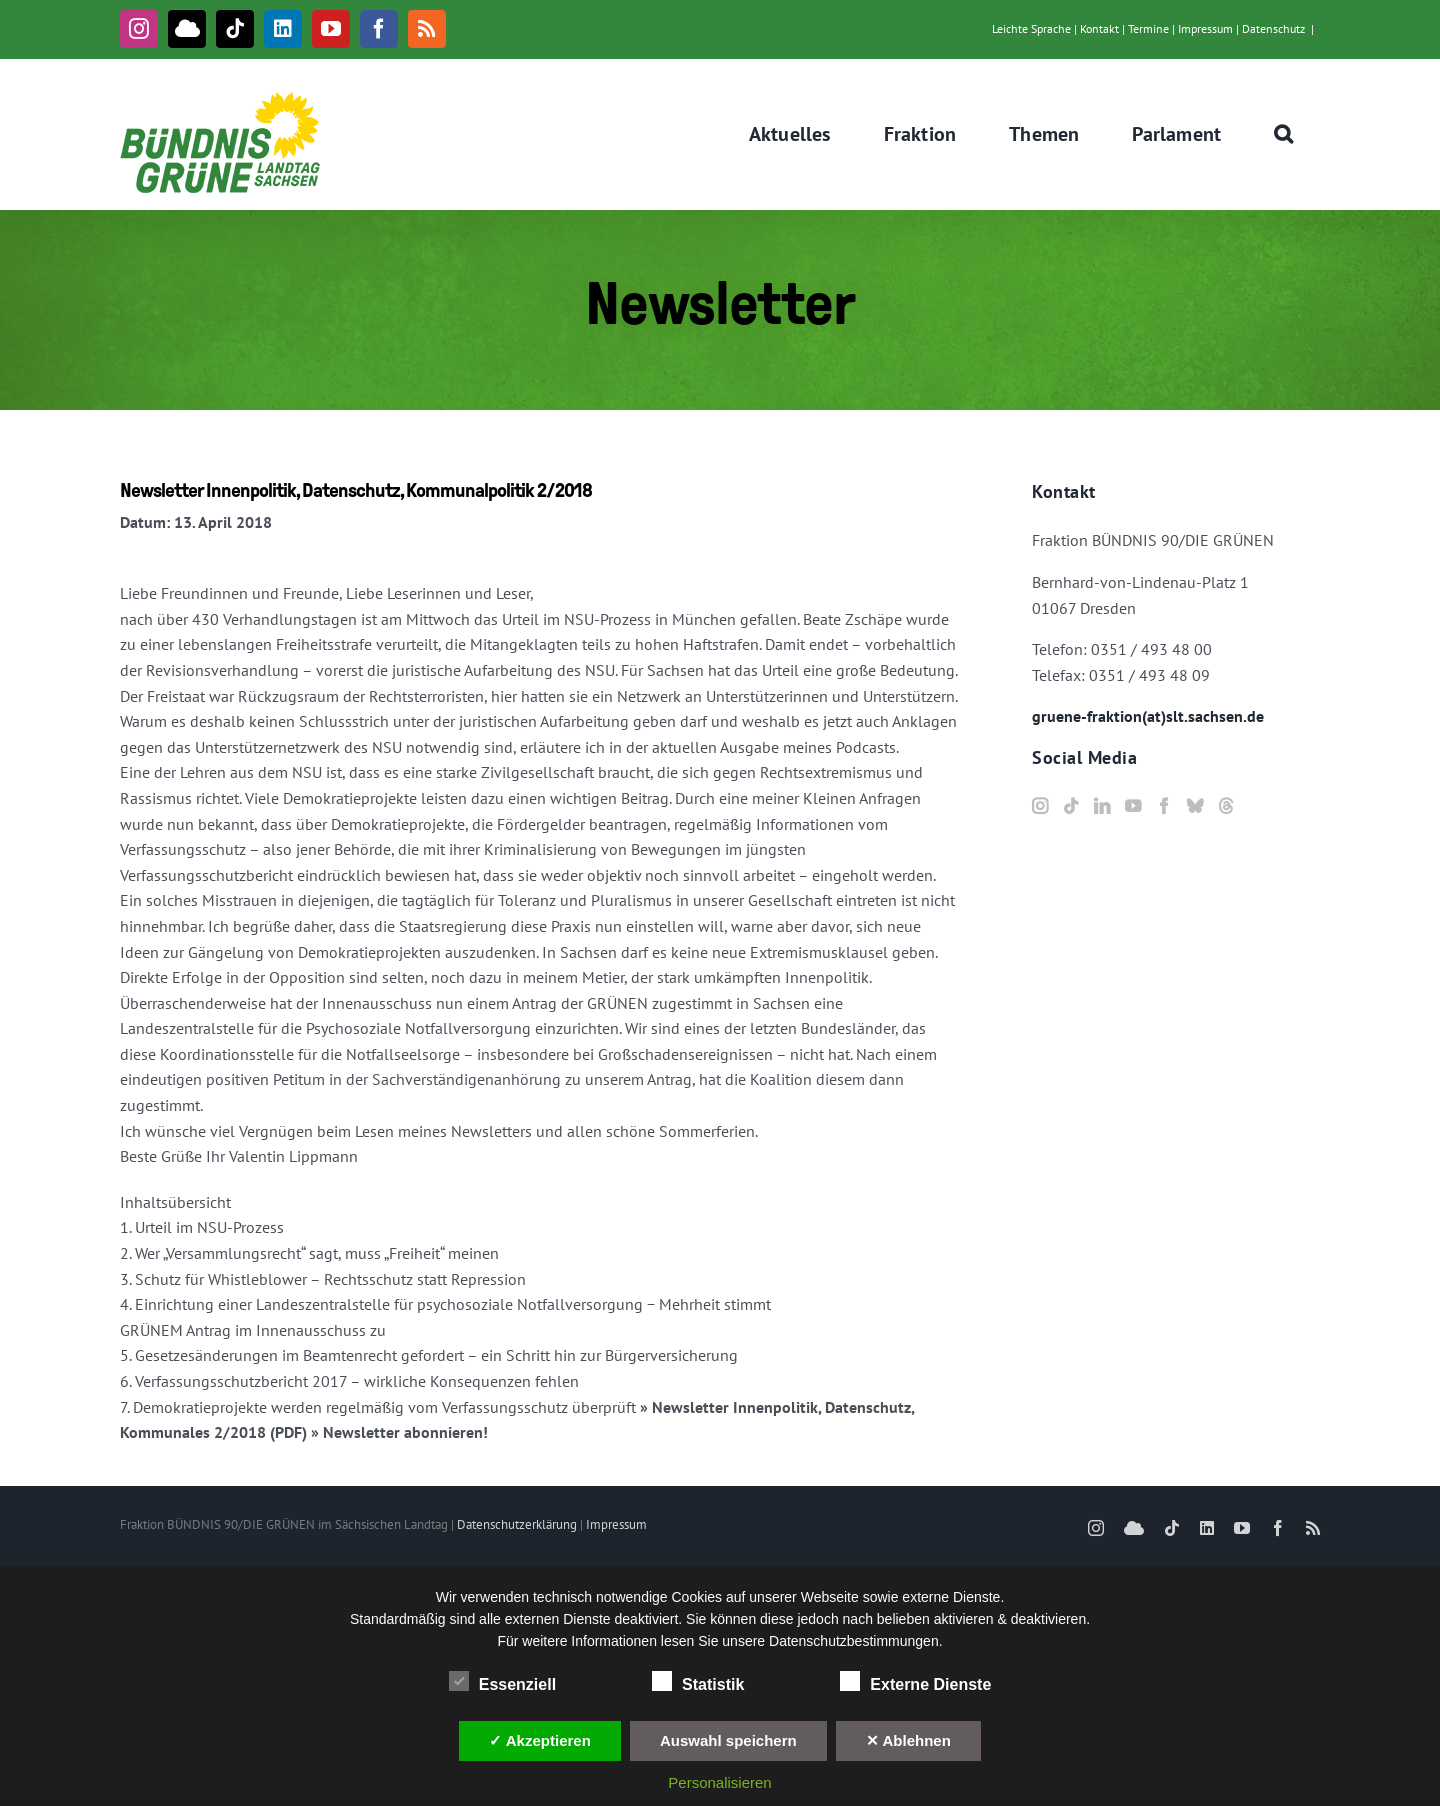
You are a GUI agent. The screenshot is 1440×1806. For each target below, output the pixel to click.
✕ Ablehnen (908, 1740)
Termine (1148, 28)
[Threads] (1226, 806)
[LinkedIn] (1102, 806)
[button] (1284, 134)
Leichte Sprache (1031, 28)
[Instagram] (1040, 806)
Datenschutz (1273, 28)
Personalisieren (719, 1782)
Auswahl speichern (728, 1740)
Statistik (698, 1682)
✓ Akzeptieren (540, 1740)
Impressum (1205, 28)
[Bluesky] (1195, 806)
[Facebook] (1164, 806)
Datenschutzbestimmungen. (856, 1641)
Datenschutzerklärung (517, 1524)
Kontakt (1099, 28)
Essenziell (502, 1682)
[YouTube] (1133, 806)
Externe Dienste (915, 1682)
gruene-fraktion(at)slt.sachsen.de (1148, 716)
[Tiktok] (1071, 806)
